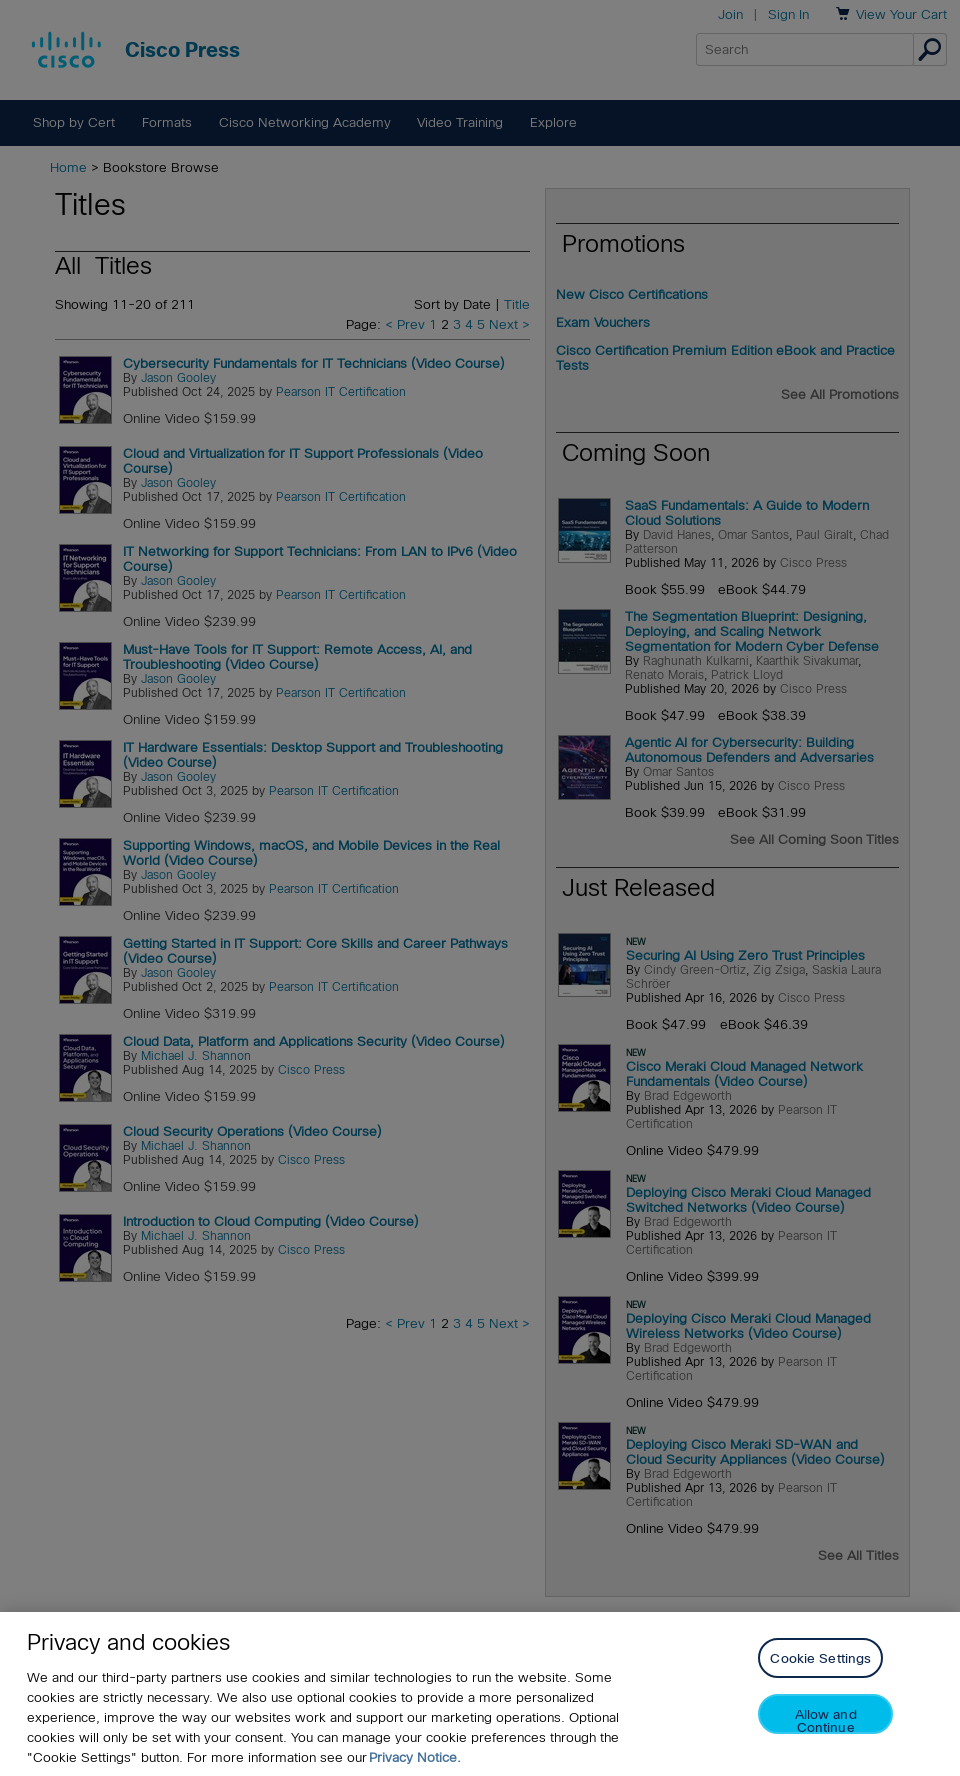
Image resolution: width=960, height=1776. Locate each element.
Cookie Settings (820, 1661)
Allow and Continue (826, 1723)
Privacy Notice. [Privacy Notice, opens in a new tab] (415, 1760)
